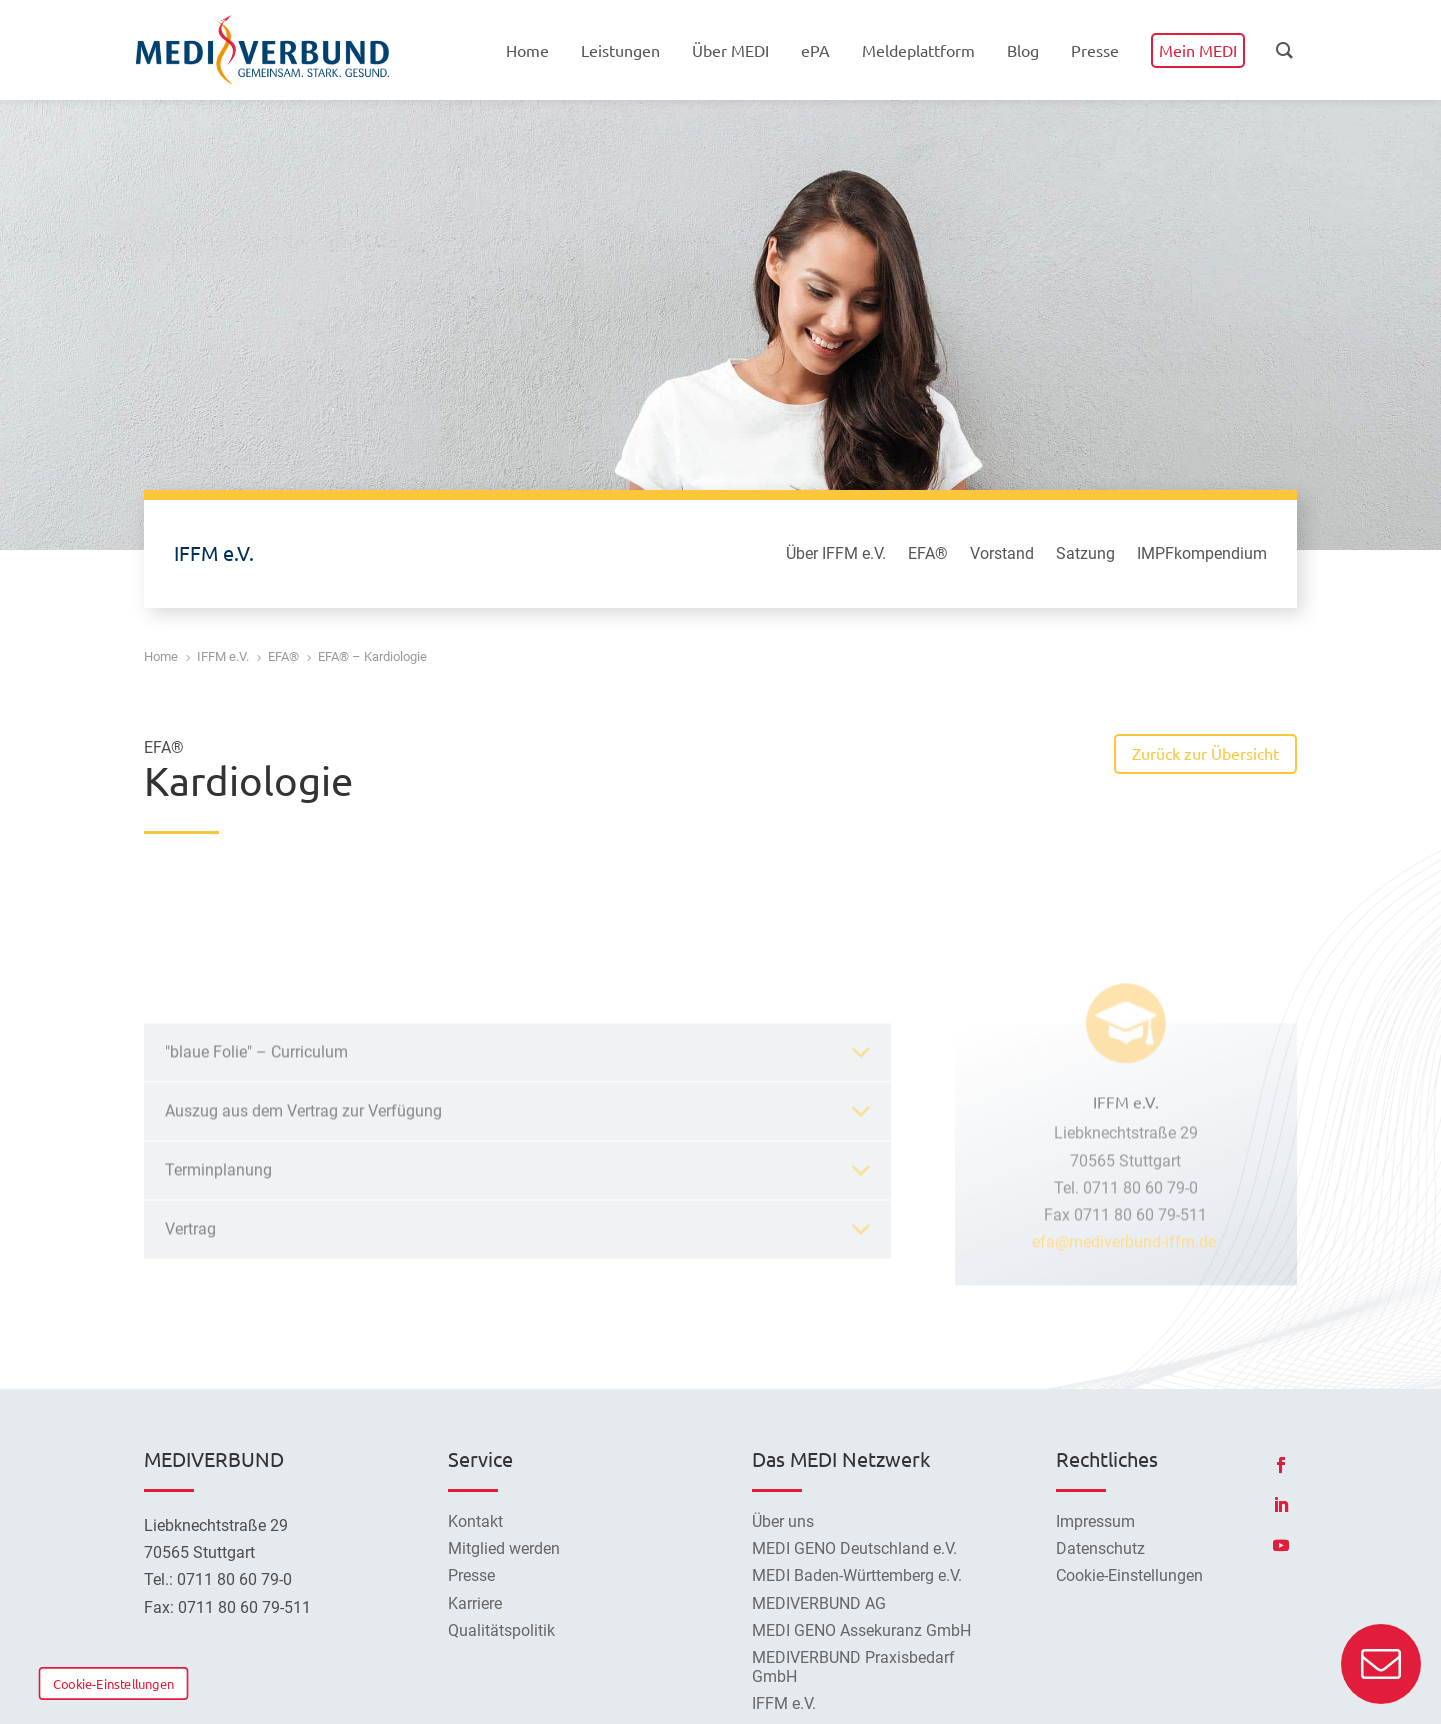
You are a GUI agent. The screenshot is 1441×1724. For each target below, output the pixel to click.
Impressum (1095, 1521)
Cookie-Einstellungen (113, 1683)
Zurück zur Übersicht (1205, 753)
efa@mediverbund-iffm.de (1126, 1393)
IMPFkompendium (1202, 555)
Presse (471, 1575)
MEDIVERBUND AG (819, 1603)
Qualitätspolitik (501, 1630)
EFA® (928, 555)
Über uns (783, 1521)
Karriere (475, 1603)
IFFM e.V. (784, 1703)
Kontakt (475, 1521)
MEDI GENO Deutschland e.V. (854, 1548)
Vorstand (1002, 555)
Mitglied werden (504, 1548)
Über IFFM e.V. (836, 555)
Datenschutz (1100, 1548)
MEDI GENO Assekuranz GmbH (861, 1630)
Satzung (1085, 555)
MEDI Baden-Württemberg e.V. (857, 1575)
